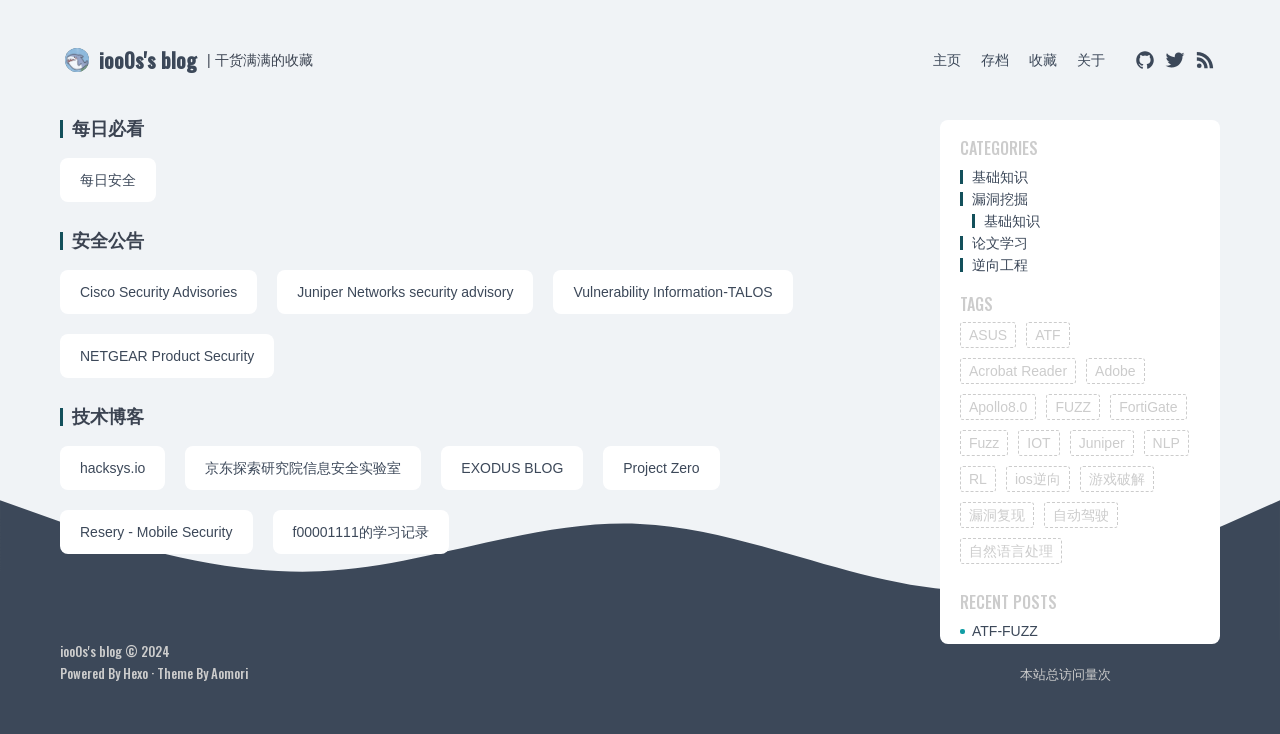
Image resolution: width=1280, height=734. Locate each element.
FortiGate (1148, 407)
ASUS (988, 335)
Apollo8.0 (998, 407)
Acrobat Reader (1018, 371)
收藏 (1043, 60)
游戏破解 (1117, 479)
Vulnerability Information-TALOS (672, 292)
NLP (1166, 443)
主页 (947, 60)
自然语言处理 (1011, 551)
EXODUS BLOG (512, 468)
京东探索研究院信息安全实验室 (303, 468)
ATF (1047, 335)
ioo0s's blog (148, 60)
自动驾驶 (1081, 515)
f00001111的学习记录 (361, 532)
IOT (1038, 443)
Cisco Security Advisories (158, 292)
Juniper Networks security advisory (405, 292)
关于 (1091, 60)
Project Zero (661, 468)
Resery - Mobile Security (156, 532)
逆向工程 (1000, 265)
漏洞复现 (997, 515)
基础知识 (1000, 177)
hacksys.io (112, 468)
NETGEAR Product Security (167, 356)
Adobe (1115, 371)
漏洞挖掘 (1000, 199)
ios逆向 (1038, 479)
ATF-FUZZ (1005, 631)
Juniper (1102, 443)
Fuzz (984, 443)
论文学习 (1000, 243)
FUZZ (1073, 407)
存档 (995, 60)
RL (978, 479)
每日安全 (108, 180)
